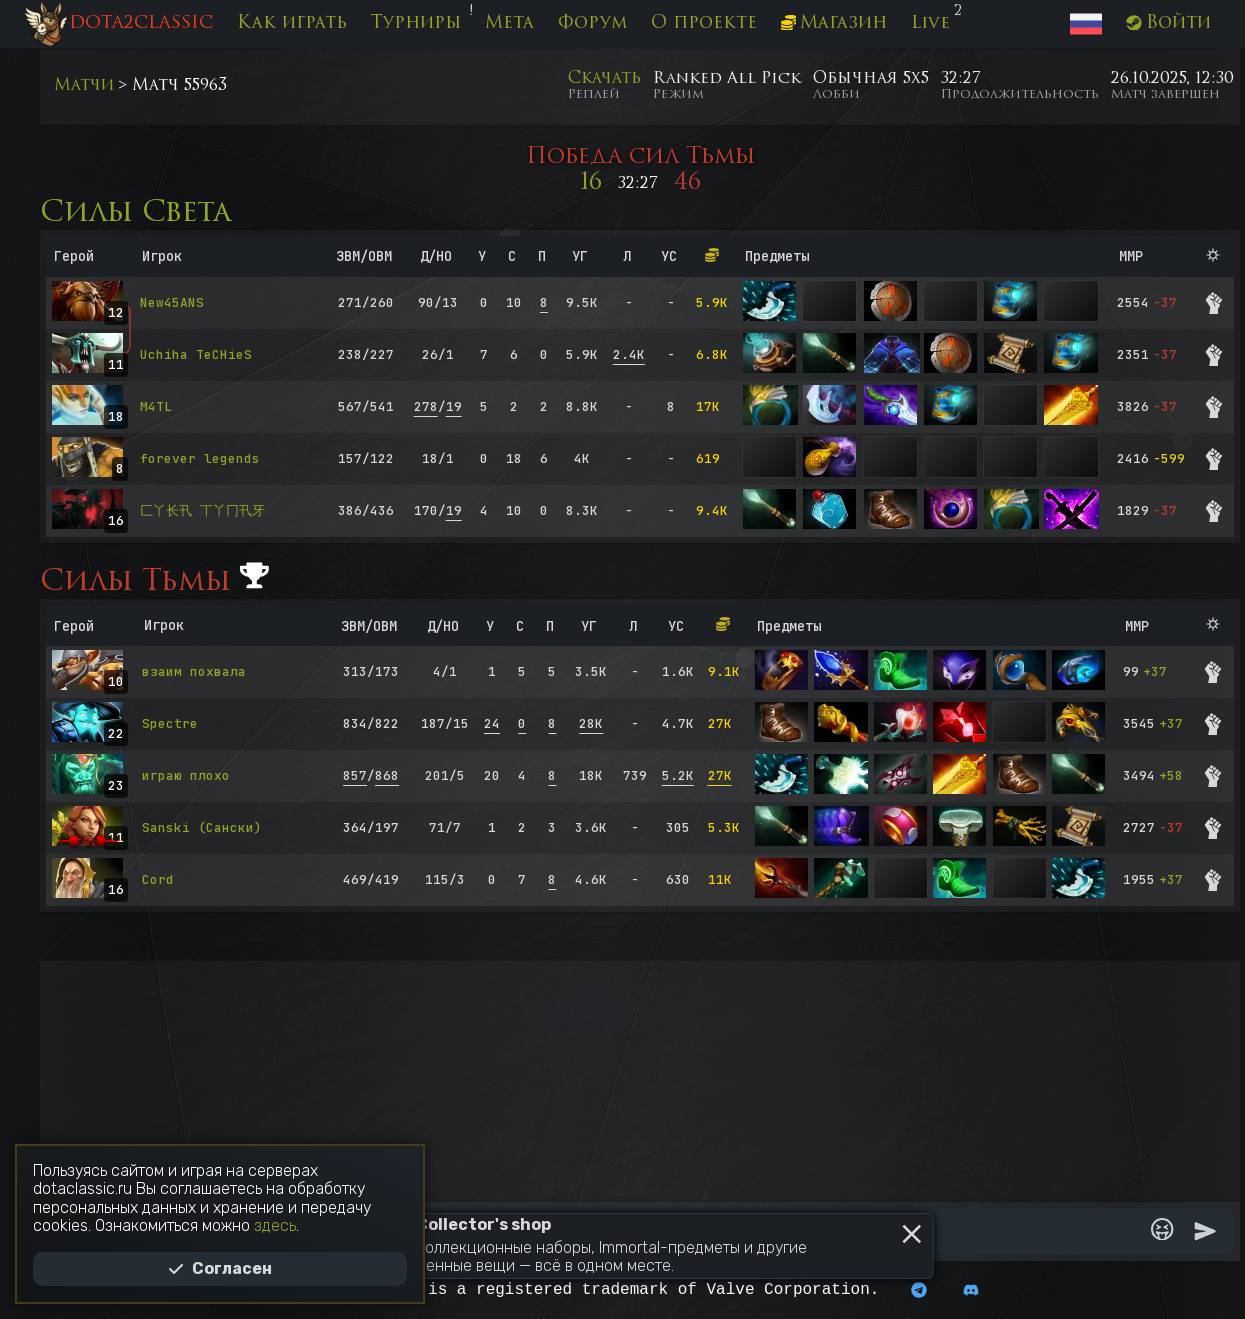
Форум (592, 23)
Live (930, 23)
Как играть (292, 23)
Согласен (220, 1268)
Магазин (834, 23)
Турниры (416, 23)
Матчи (84, 86)
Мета (509, 23)
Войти (1168, 23)
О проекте (704, 23)
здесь (275, 1225)
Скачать (604, 79)
